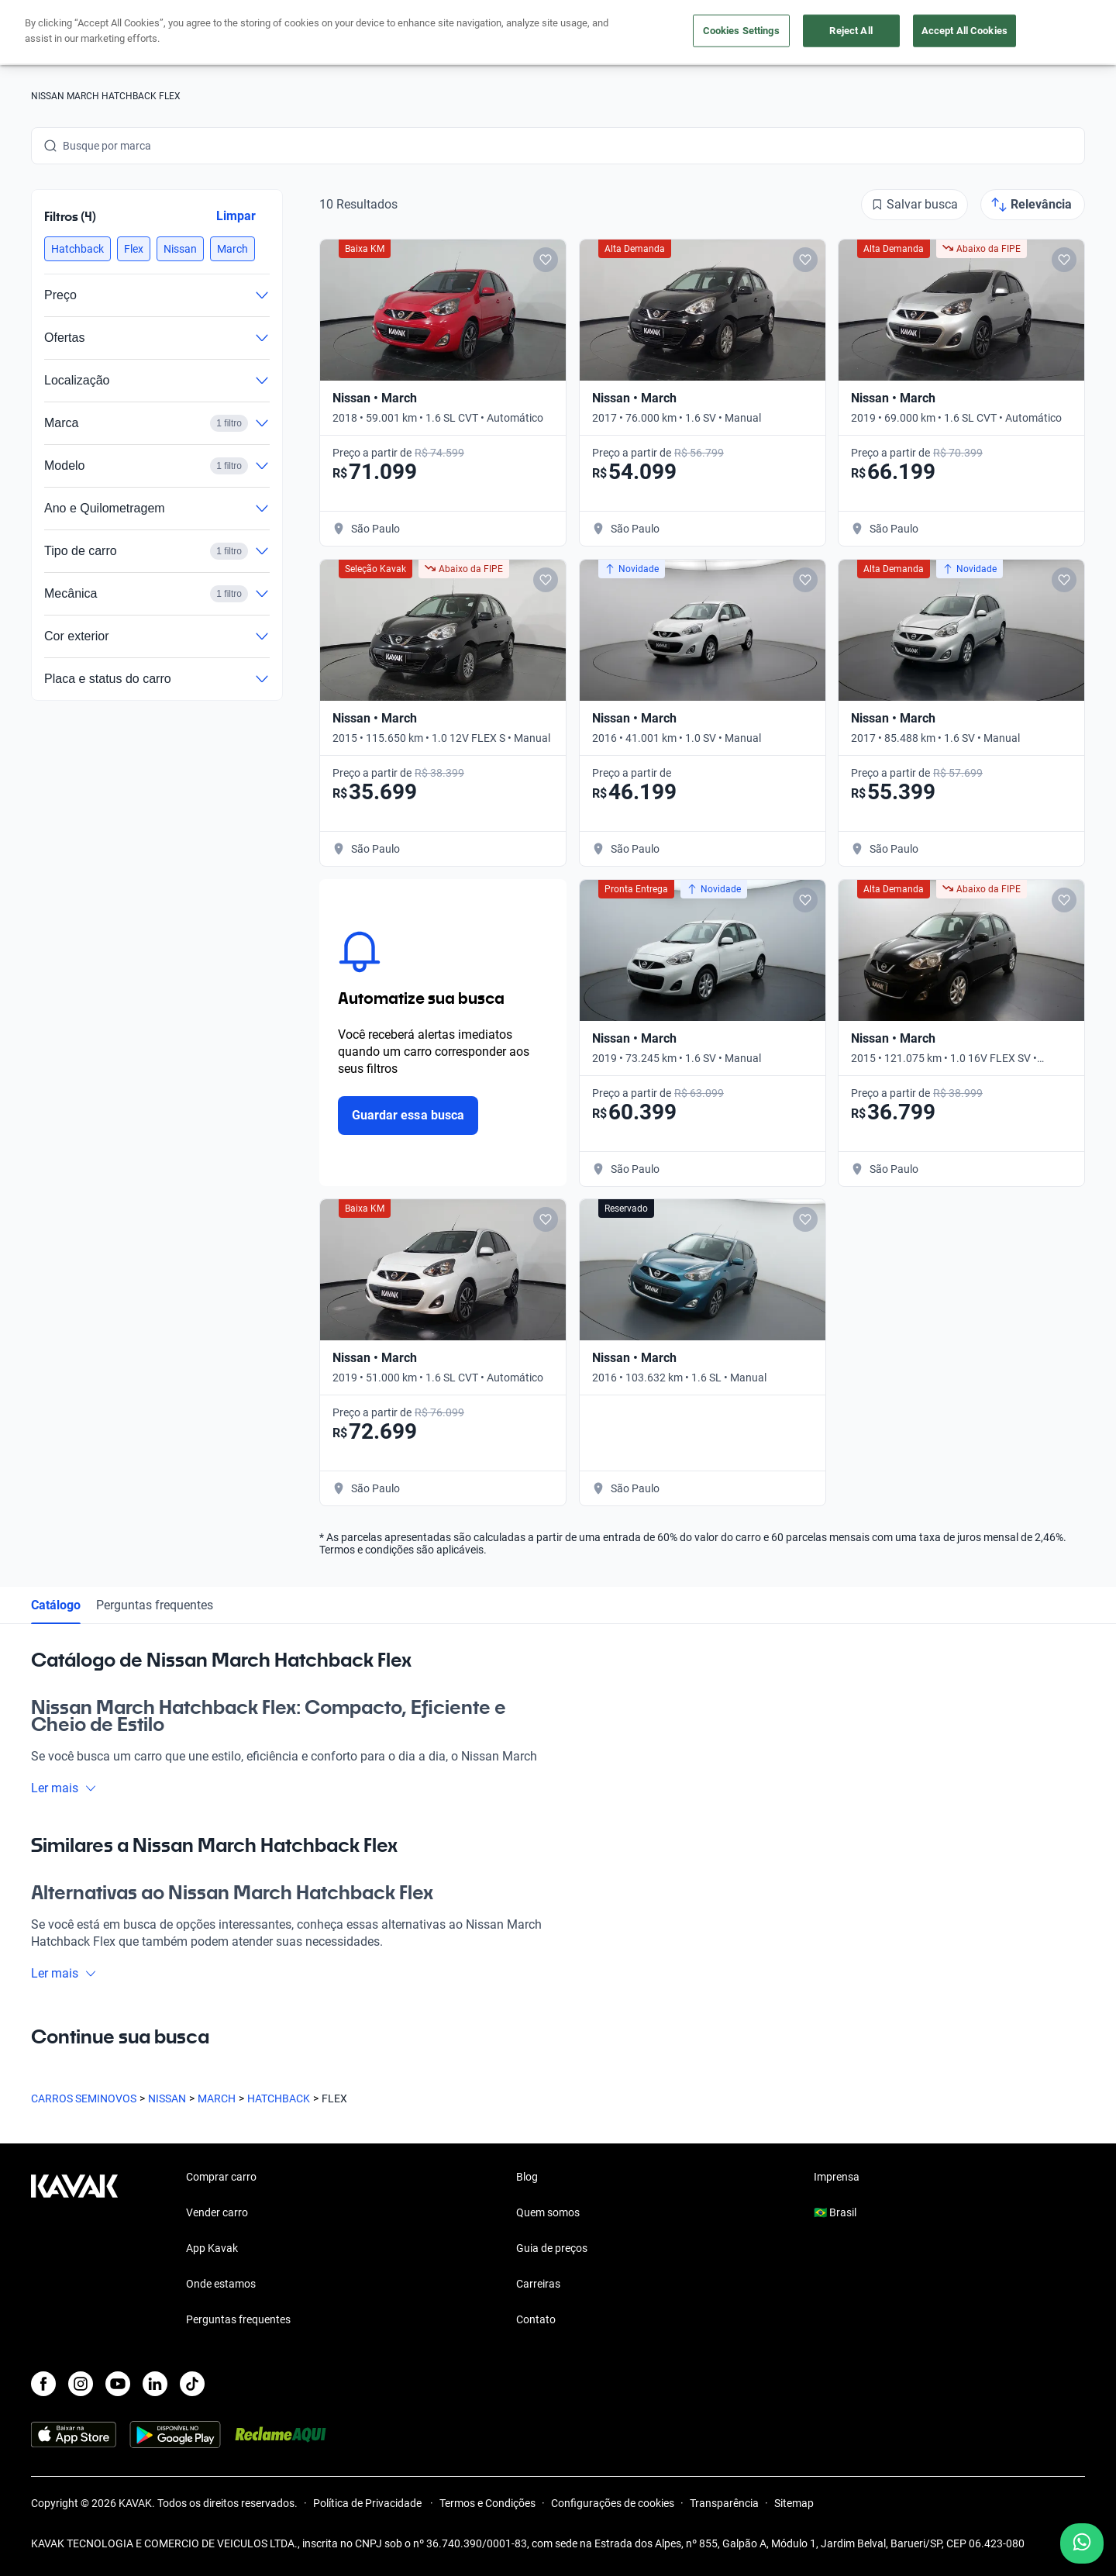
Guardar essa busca (408, 1115)
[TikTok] (192, 2383)
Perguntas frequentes (154, 1605)
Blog (527, 2177)
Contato (536, 2319)
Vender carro (507, 33)
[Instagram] (80, 2383)
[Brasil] (923, 33)
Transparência (724, 2503)
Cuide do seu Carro (734, 33)
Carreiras (538, 2284)
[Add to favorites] (545, 259)
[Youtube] (117, 2383)
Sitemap (794, 2503)
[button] (77, 248)
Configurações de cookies (612, 2503)
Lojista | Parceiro (612, 33)
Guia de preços (551, 2248)
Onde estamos (221, 2284)
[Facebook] (43, 2383)
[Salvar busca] (914, 204)
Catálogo (56, 1605)
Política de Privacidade (368, 2503)
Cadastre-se (1040, 32)
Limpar (236, 216)
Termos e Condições (487, 2503)
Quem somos (548, 2212)
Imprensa (836, 2177)
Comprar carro (409, 33)
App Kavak (212, 2248)
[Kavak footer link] (74, 2249)
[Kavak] (74, 32)
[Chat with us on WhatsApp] (1082, 2543)
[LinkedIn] (155, 2383)
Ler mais (64, 1788)
